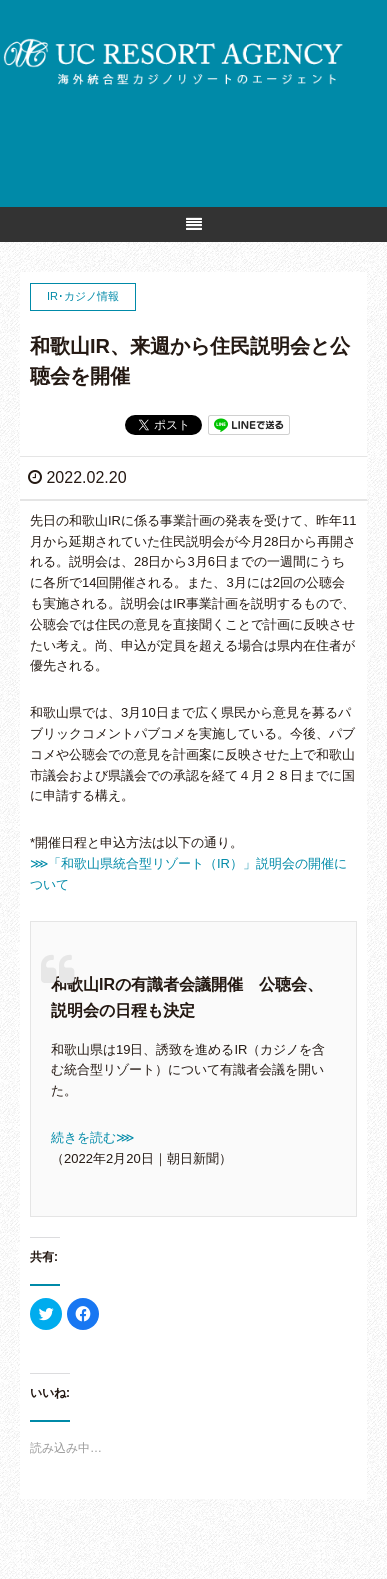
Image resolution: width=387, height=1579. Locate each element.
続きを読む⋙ (92, 1137)
